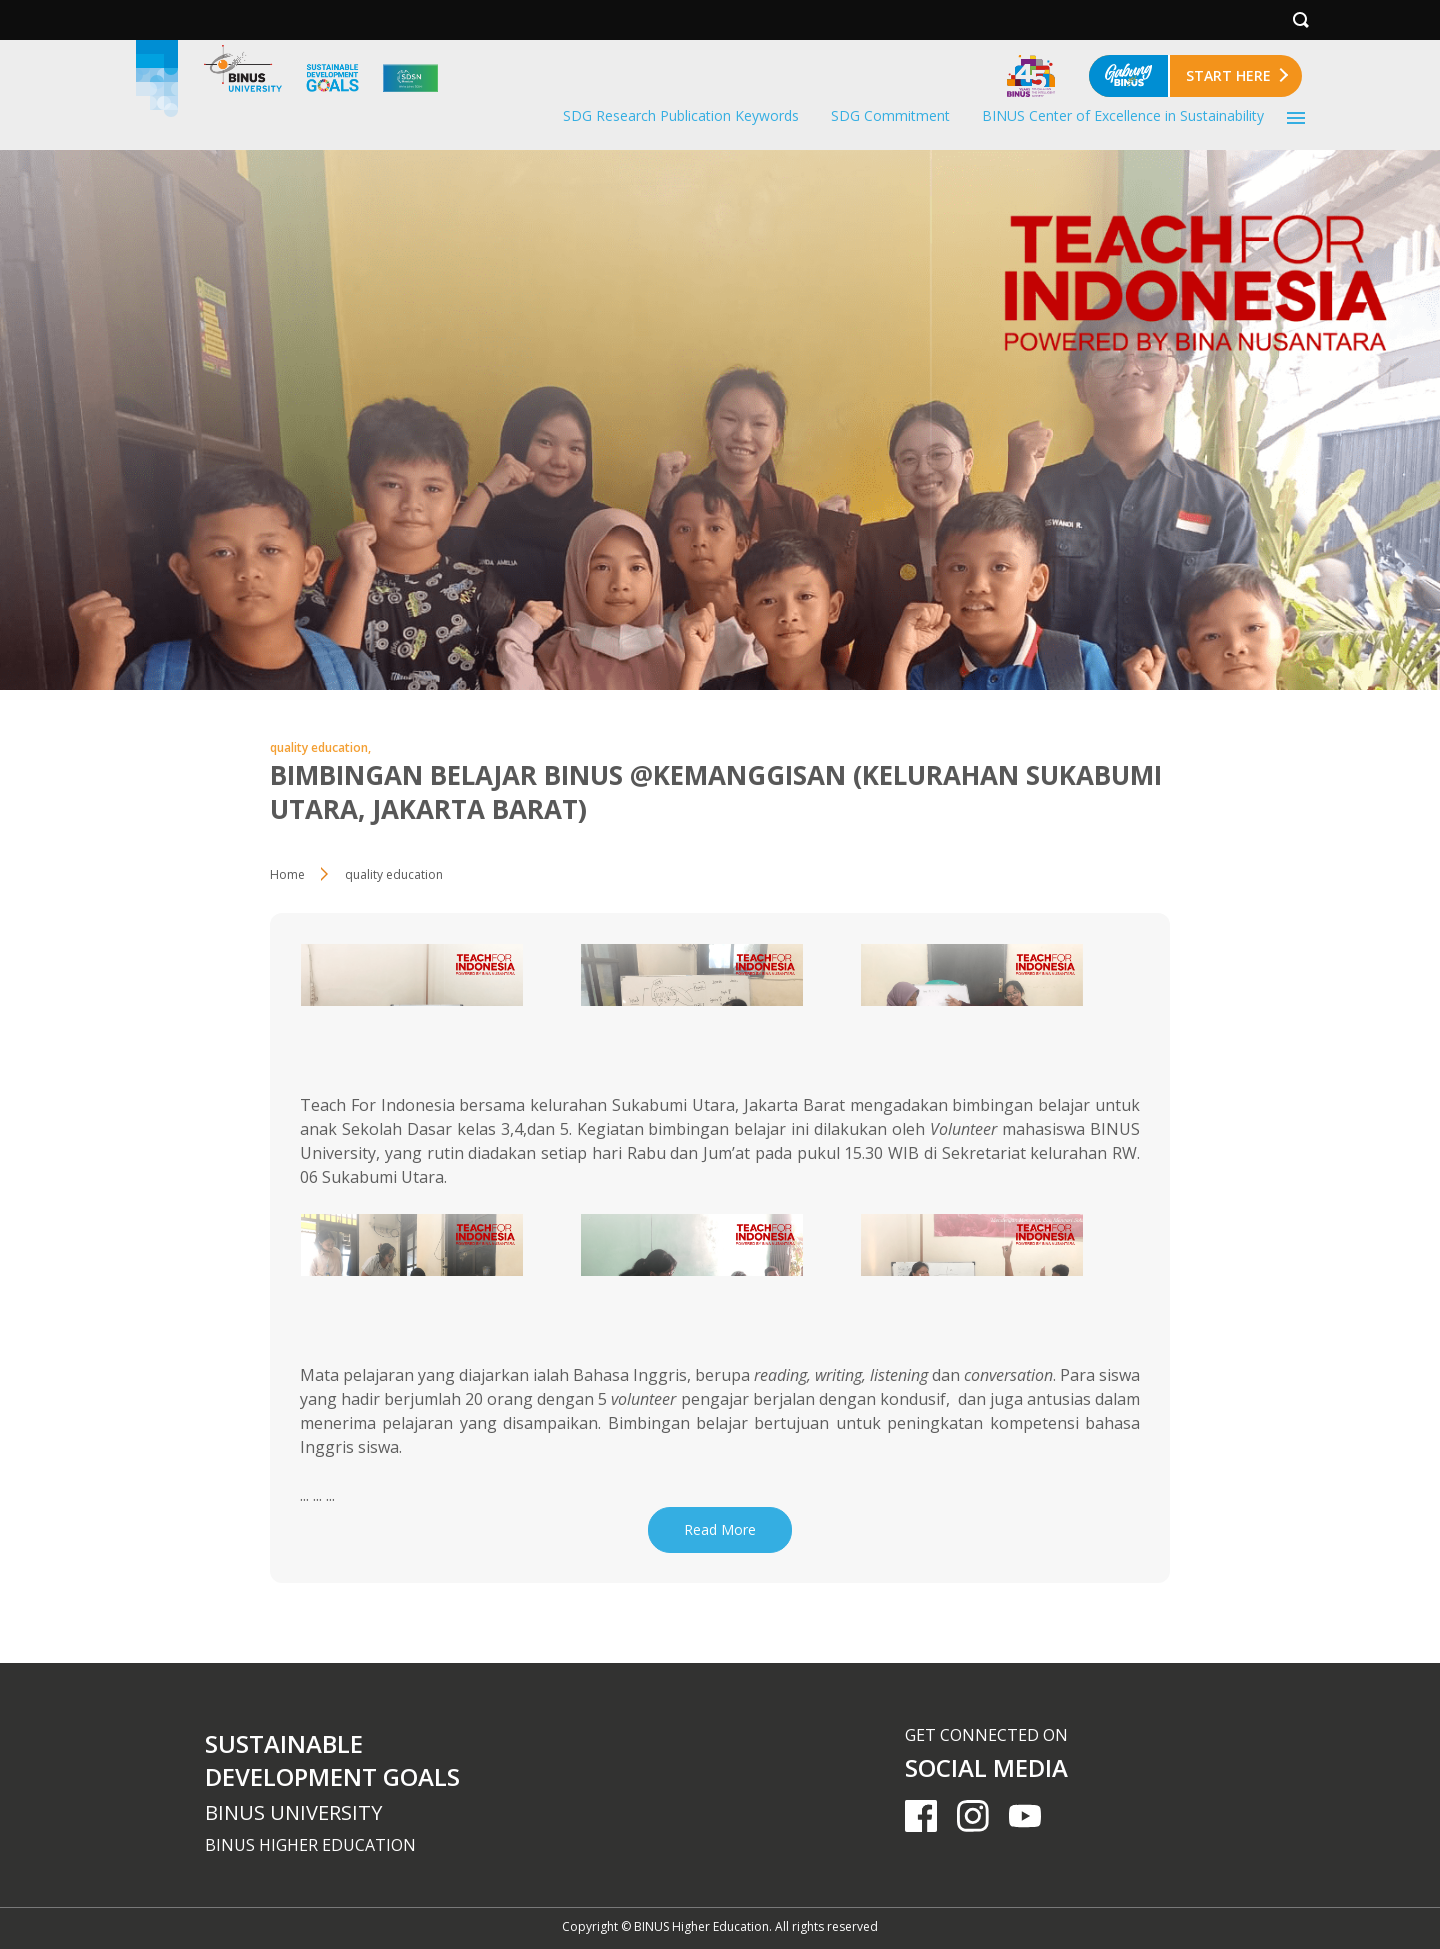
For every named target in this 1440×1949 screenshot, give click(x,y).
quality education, (320, 747)
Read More (720, 1529)
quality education (394, 874)
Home (287, 874)
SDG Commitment (890, 115)
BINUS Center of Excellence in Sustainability (1123, 115)
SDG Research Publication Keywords (681, 115)
